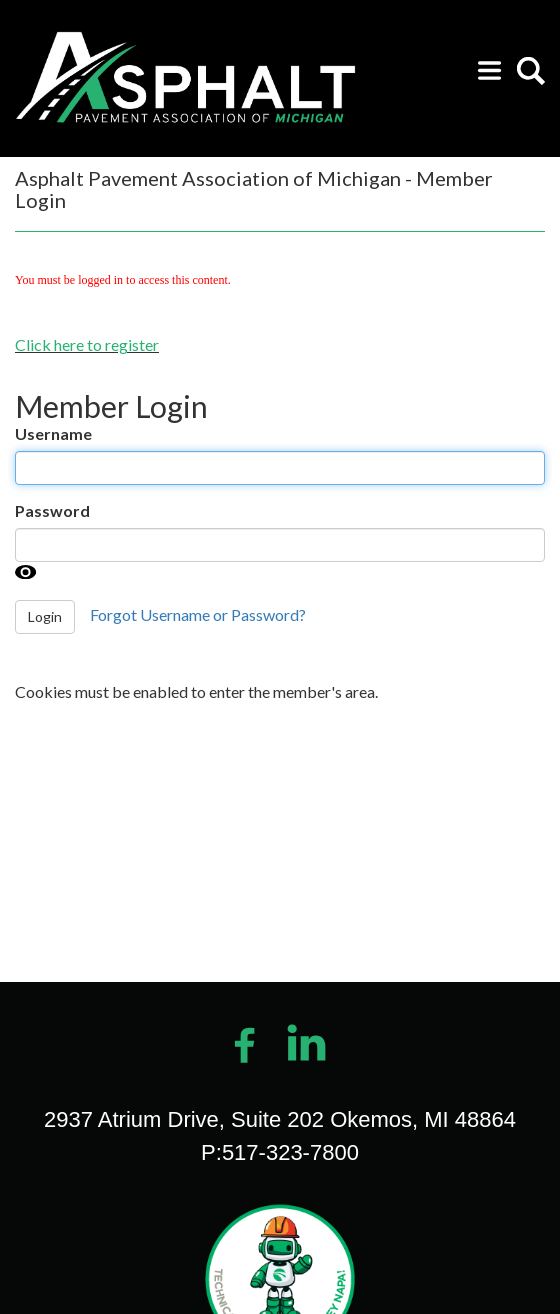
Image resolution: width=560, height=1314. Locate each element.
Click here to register (87, 344)
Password (52, 510)
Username (53, 433)
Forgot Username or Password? (198, 614)
